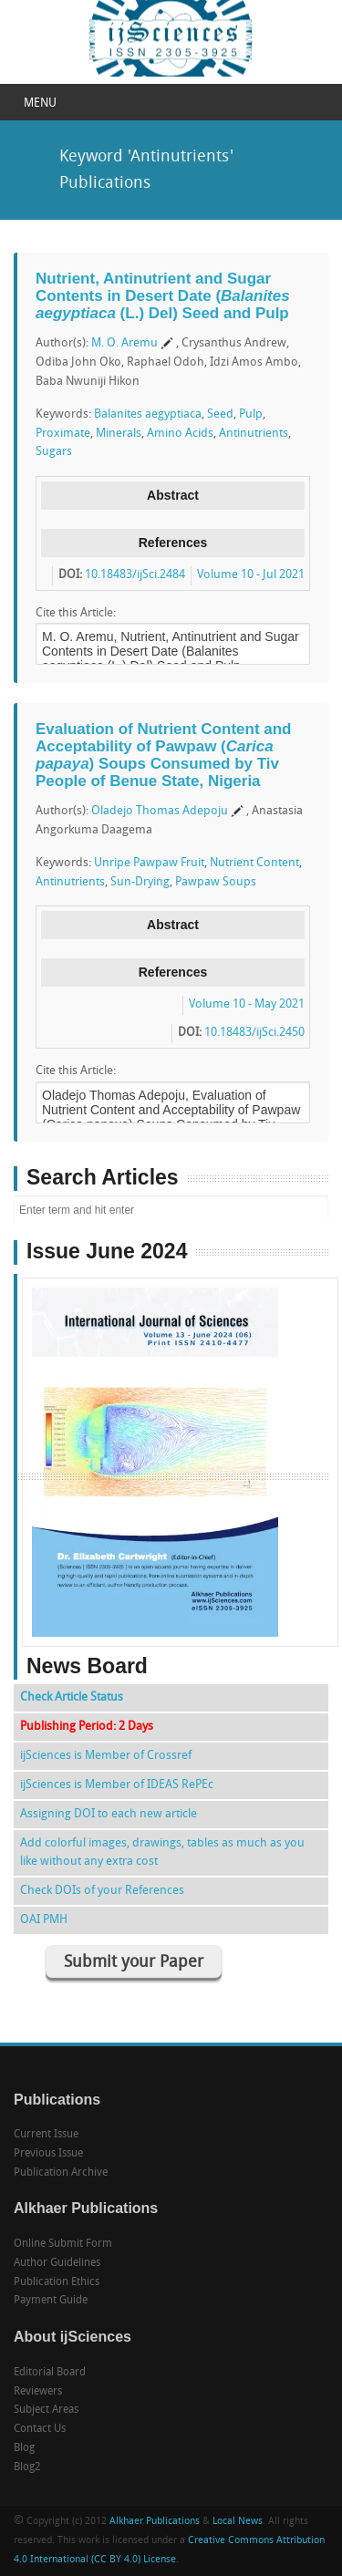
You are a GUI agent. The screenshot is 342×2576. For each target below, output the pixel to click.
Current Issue (46, 2134)
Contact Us (40, 2429)
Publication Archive (61, 2172)
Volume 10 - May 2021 (247, 1004)
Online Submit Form (63, 2244)
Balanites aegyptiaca (148, 414)
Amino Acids (180, 434)
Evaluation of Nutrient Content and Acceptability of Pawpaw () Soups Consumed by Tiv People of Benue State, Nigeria (164, 754)
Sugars (54, 452)
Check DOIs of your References (102, 1891)
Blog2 (27, 2467)
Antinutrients (253, 434)
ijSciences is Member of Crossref (106, 1756)
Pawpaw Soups (215, 882)
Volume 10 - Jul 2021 (251, 575)
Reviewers (38, 2391)
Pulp (251, 414)
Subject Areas (46, 2410)
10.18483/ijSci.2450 (254, 1033)
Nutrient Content (254, 863)
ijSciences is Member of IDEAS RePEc (116, 1785)
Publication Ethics (56, 2282)
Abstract (173, 495)
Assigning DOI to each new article (108, 1814)
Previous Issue (48, 2153)
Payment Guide (51, 2300)
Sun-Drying (140, 882)
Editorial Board (50, 2372)
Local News (237, 2522)
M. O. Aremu (124, 343)
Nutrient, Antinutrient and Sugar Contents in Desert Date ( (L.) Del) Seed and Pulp (163, 295)
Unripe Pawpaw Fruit (149, 863)
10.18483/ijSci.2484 (135, 575)
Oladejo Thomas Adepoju (159, 811)
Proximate (63, 434)
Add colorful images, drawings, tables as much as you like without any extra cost (162, 1852)
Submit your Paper (133, 1962)
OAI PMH (43, 1920)
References (173, 542)
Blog (24, 2448)
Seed (220, 414)
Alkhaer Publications (154, 2522)
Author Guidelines (57, 2263)
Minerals (118, 434)
